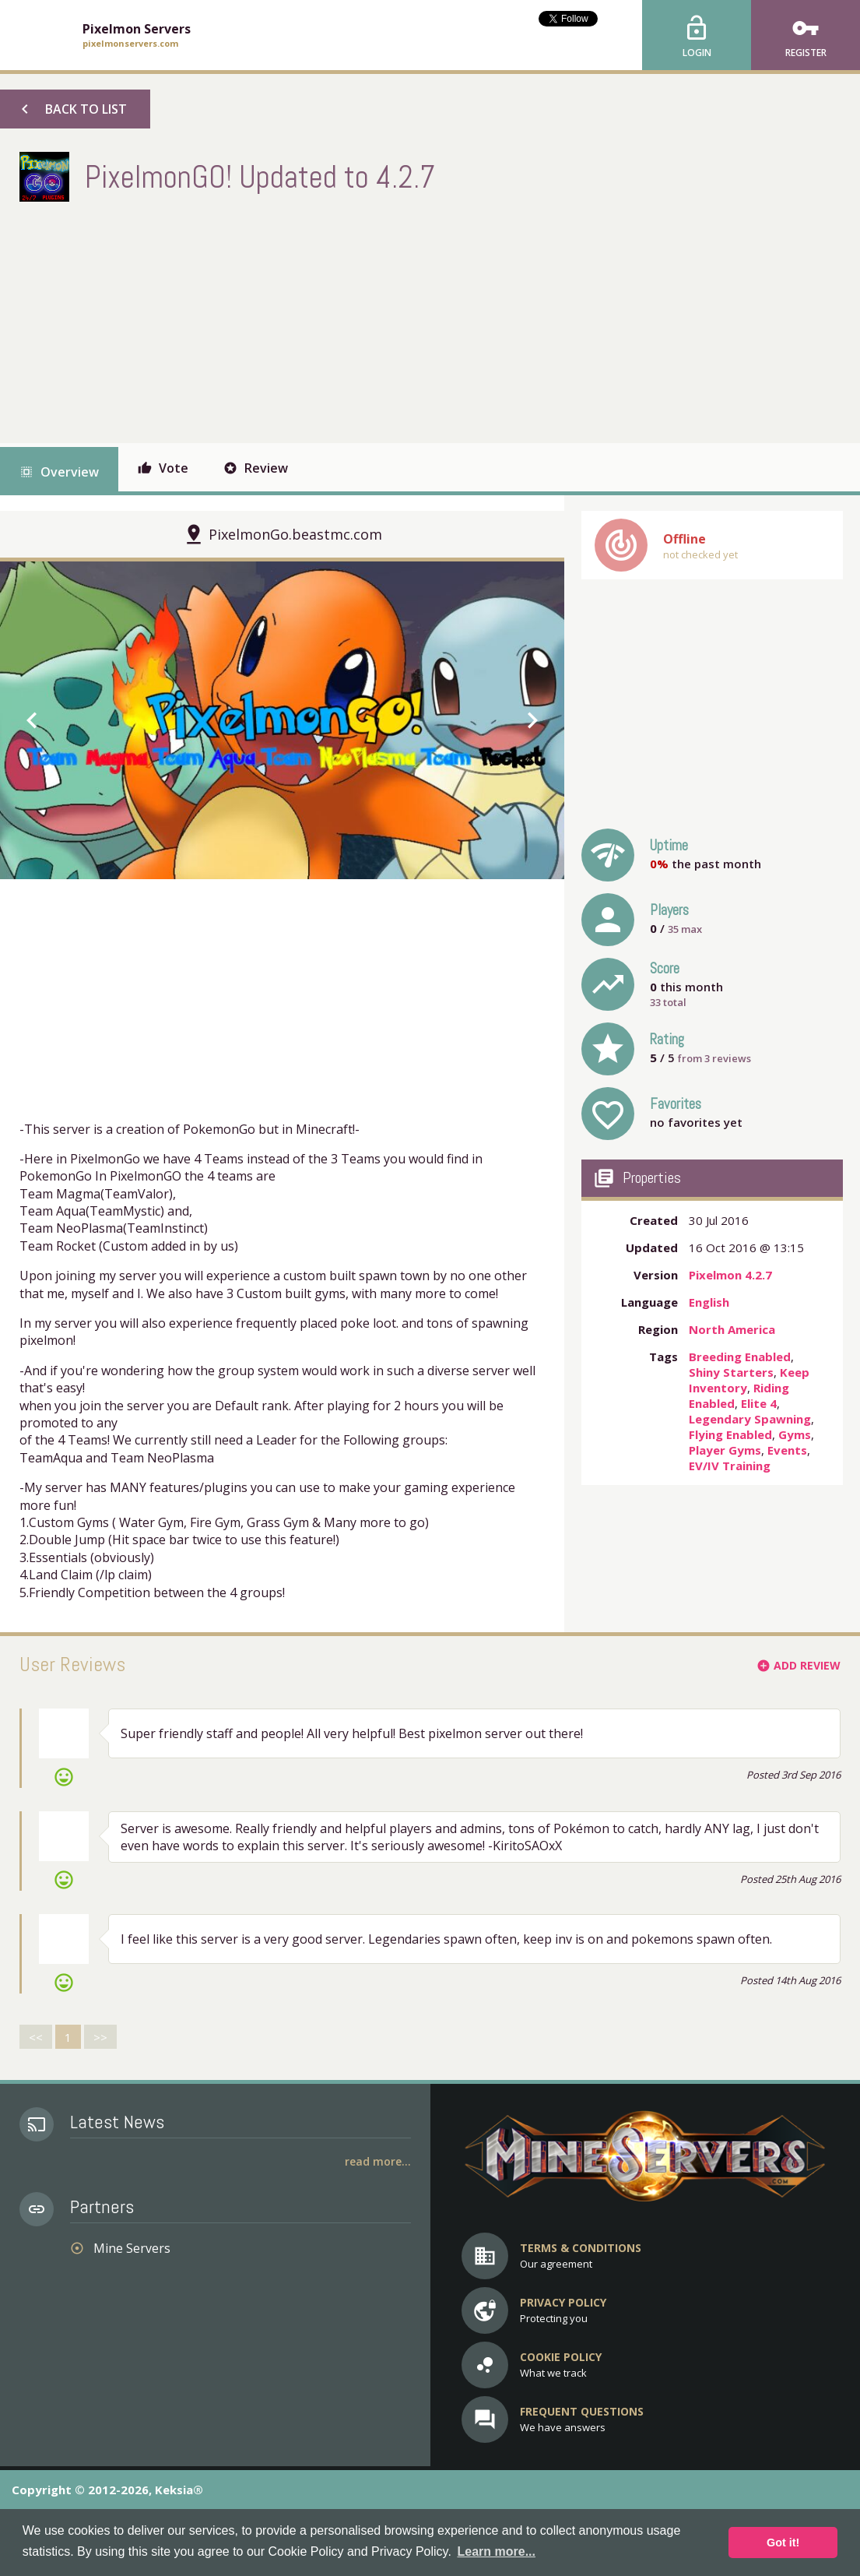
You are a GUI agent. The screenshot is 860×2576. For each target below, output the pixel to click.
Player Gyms (725, 1450)
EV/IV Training (729, 1465)
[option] (282, 720)
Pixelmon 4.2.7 (730, 1275)
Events (787, 1450)
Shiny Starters (731, 1372)
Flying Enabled (730, 1434)
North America (732, 1329)
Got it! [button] (783, 2542)
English (709, 1302)
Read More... (378, 2161)
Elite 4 (759, 1403)
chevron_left (32, 720)
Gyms (794, 1434)
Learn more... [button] (496, 2551)
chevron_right (532, 720)
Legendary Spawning (750, 1419)
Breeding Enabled (740, 1356)
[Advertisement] (302, 318)
